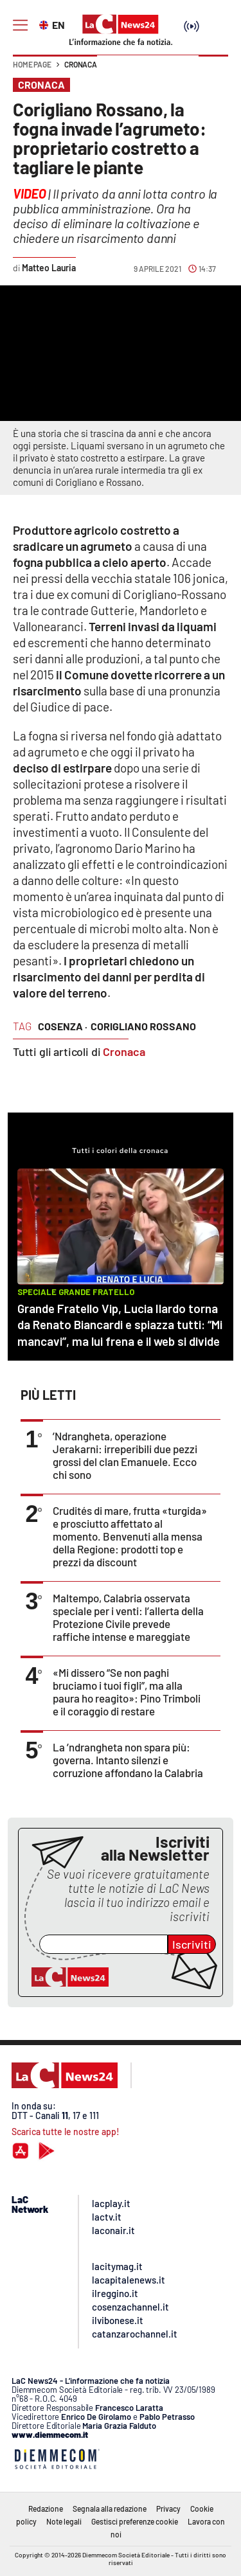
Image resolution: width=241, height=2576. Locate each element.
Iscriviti (191, 1944)
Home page (32, 64)
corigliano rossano (143, 1026)
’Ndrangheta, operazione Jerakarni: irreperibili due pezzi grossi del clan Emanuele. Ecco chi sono (125, 1455)
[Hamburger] (20, 25)
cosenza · (62, 1026)
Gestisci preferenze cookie (134, 2521)
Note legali (64, 2521)
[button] (213, 70)
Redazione (45, 2508)
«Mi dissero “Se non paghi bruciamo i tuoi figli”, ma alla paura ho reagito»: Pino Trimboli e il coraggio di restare (127, 1691)
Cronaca (80, 64)
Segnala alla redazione (110, 2508)
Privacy (168, 2508)
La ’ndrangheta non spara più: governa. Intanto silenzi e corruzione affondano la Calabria (128, 1759)
